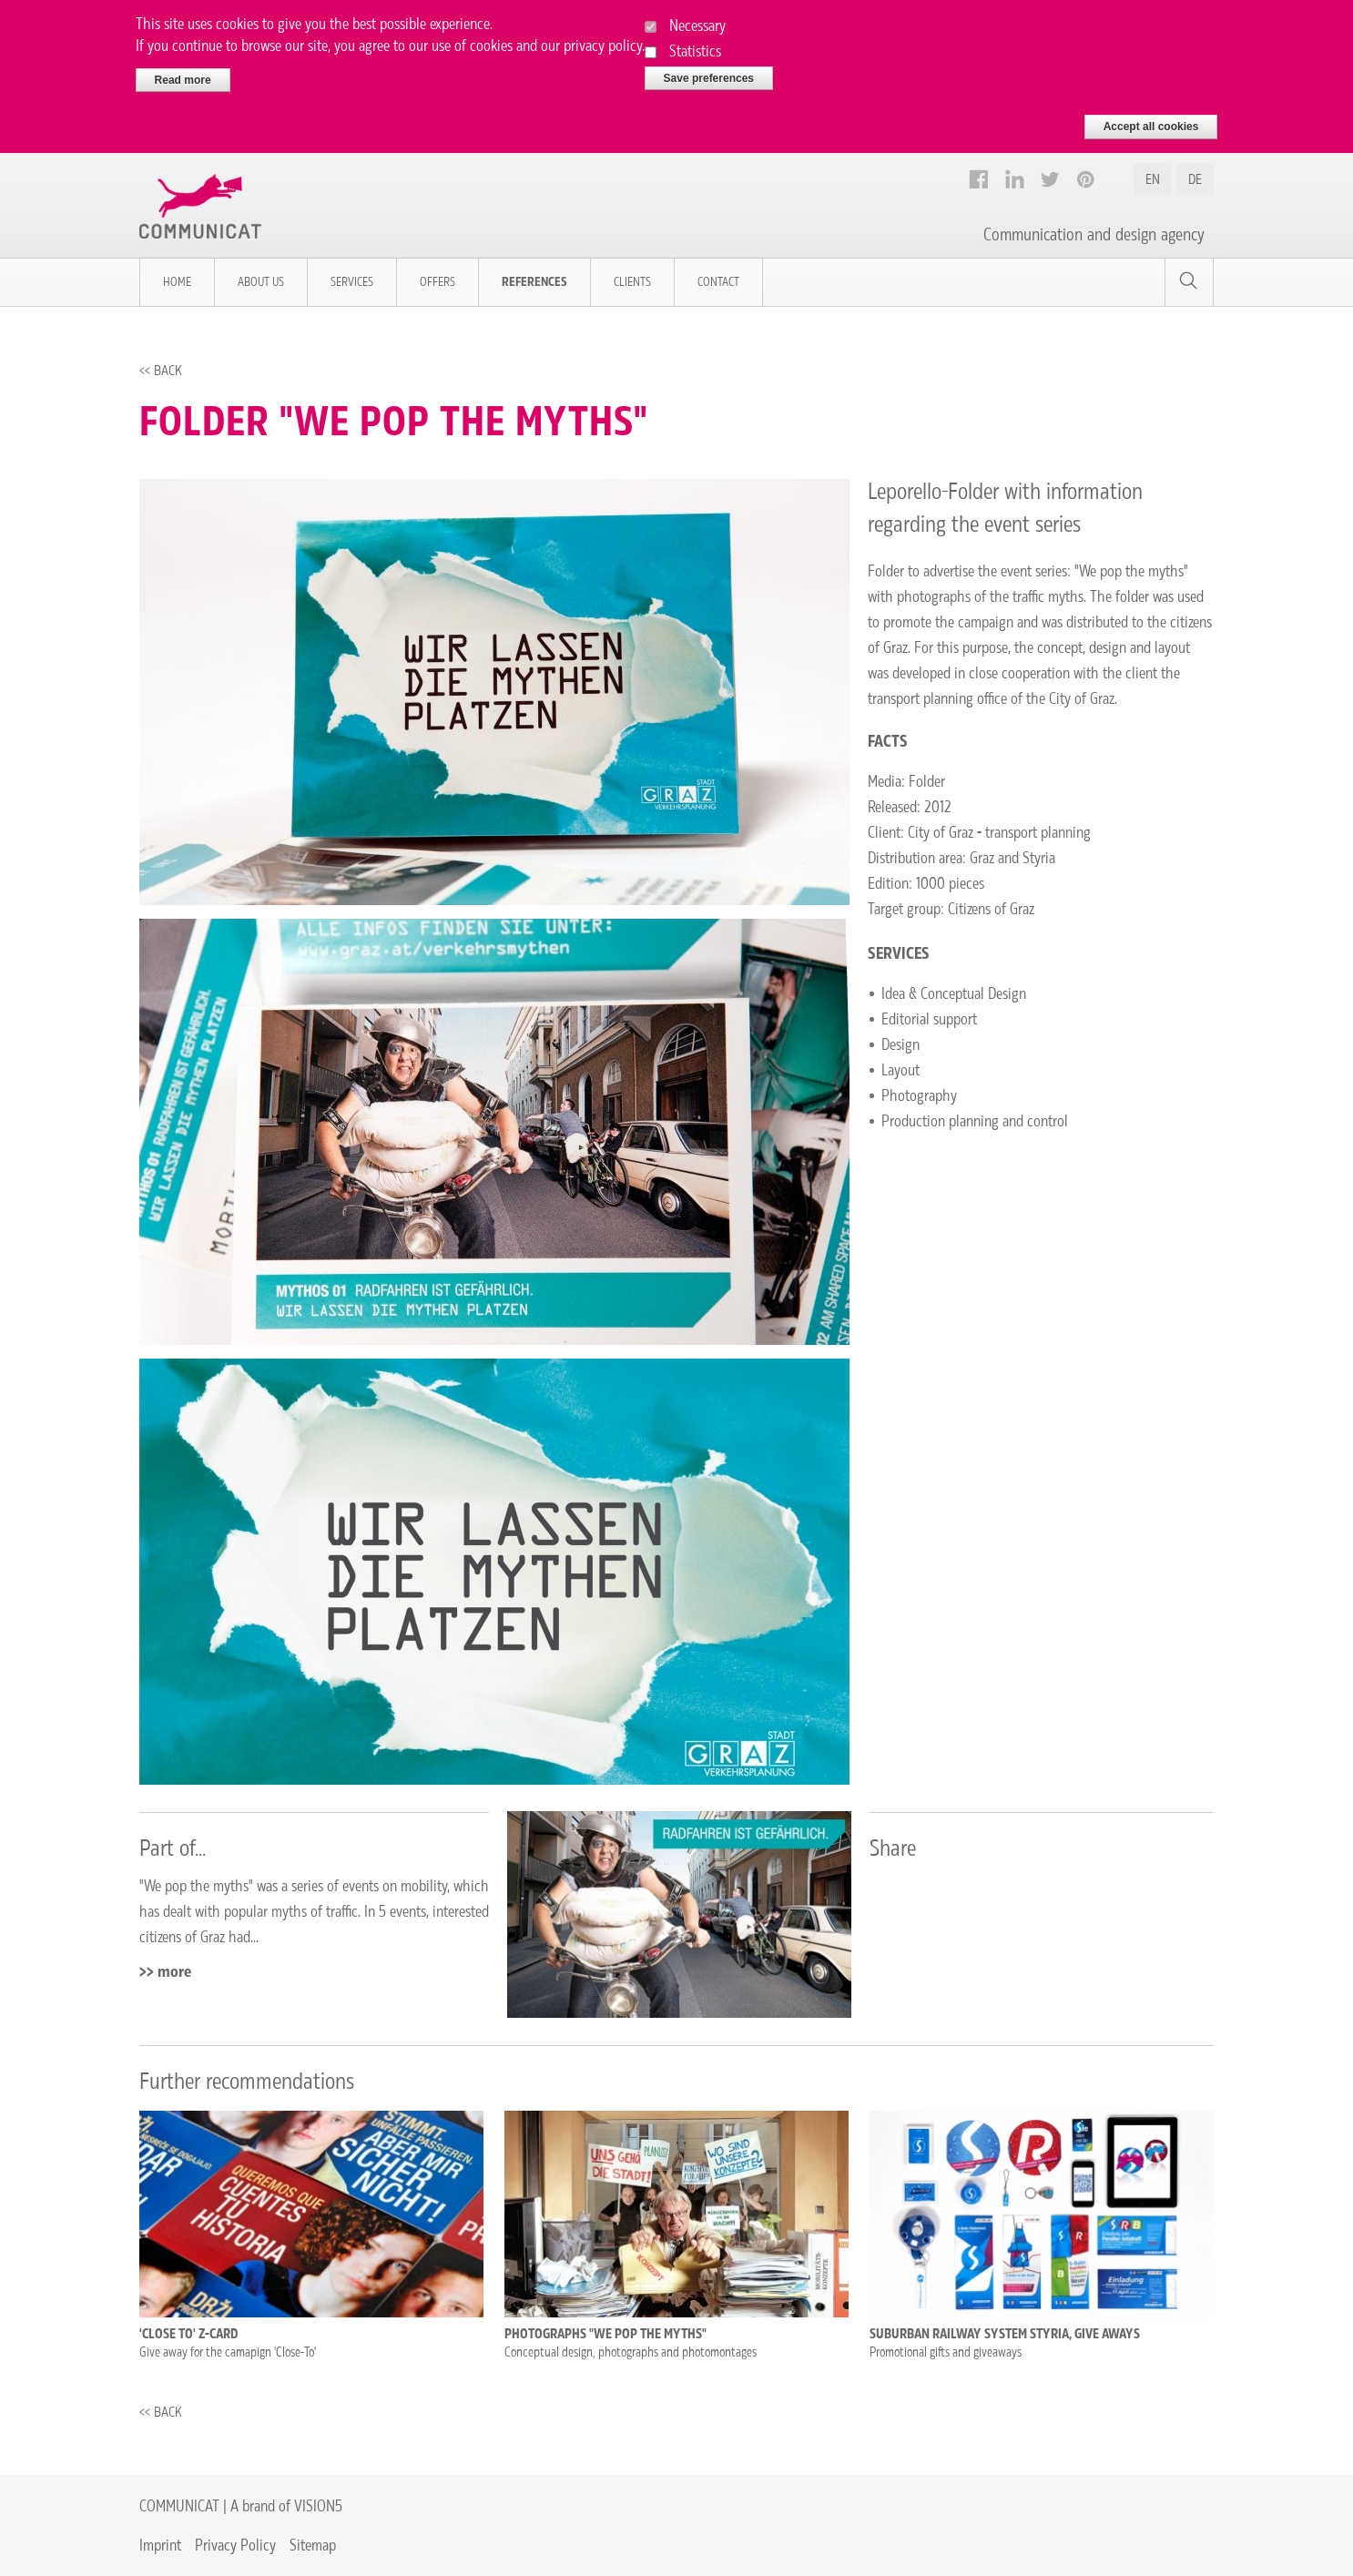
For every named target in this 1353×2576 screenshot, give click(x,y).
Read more (183, 71)
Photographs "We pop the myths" (605, 2334)
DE (1195, 179)
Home (177, 282)
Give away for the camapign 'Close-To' (227, 2352)
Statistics (695, 42)
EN (1152, 179)
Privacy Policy (235, 2544)
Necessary (697, 16)
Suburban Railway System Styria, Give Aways (1005, 2334)
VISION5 (318, 2505)
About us (261, 282)
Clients (632, 282)
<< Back (160, 370)
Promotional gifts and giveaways (946, 2352)
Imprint (160, 2544)
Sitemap (313, 2544)
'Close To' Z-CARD (188, 2334)
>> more (165, 1971)
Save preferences (709, 70)
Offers (437, 282)
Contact (718, 282)
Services (352, 282)
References (534, 282)
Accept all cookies (1151, 118)
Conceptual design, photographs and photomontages (630, 2352)
